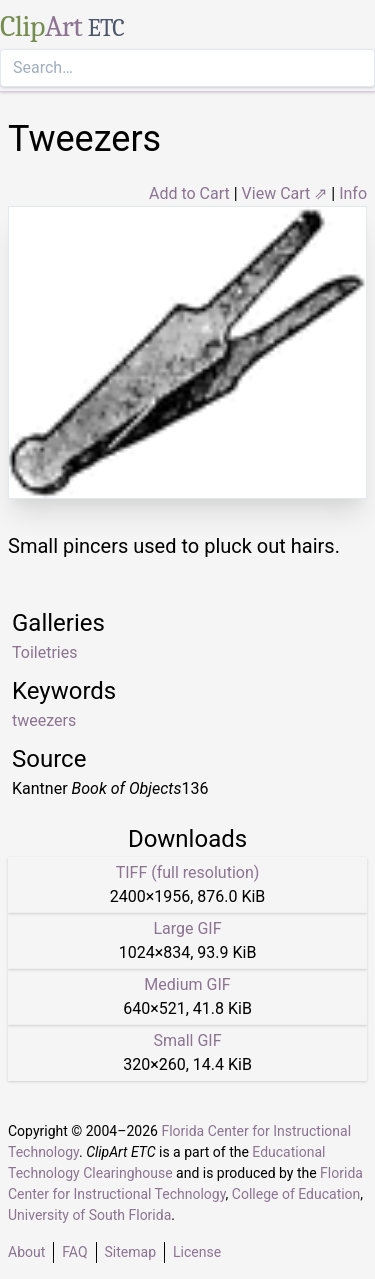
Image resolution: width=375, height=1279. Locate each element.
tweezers (44, 720)
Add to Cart (189, 193)
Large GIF (187, 928)
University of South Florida (89, 1215)
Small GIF (187, 1040)
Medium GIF (187, 984)
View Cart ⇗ (285, 193)
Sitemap (130, 1252)
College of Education (296, 1194)
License (197, 1252)
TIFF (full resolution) (188, 872)
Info (353, 193)
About (26, 1252)
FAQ (74, 1252)
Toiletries (44, 652)
